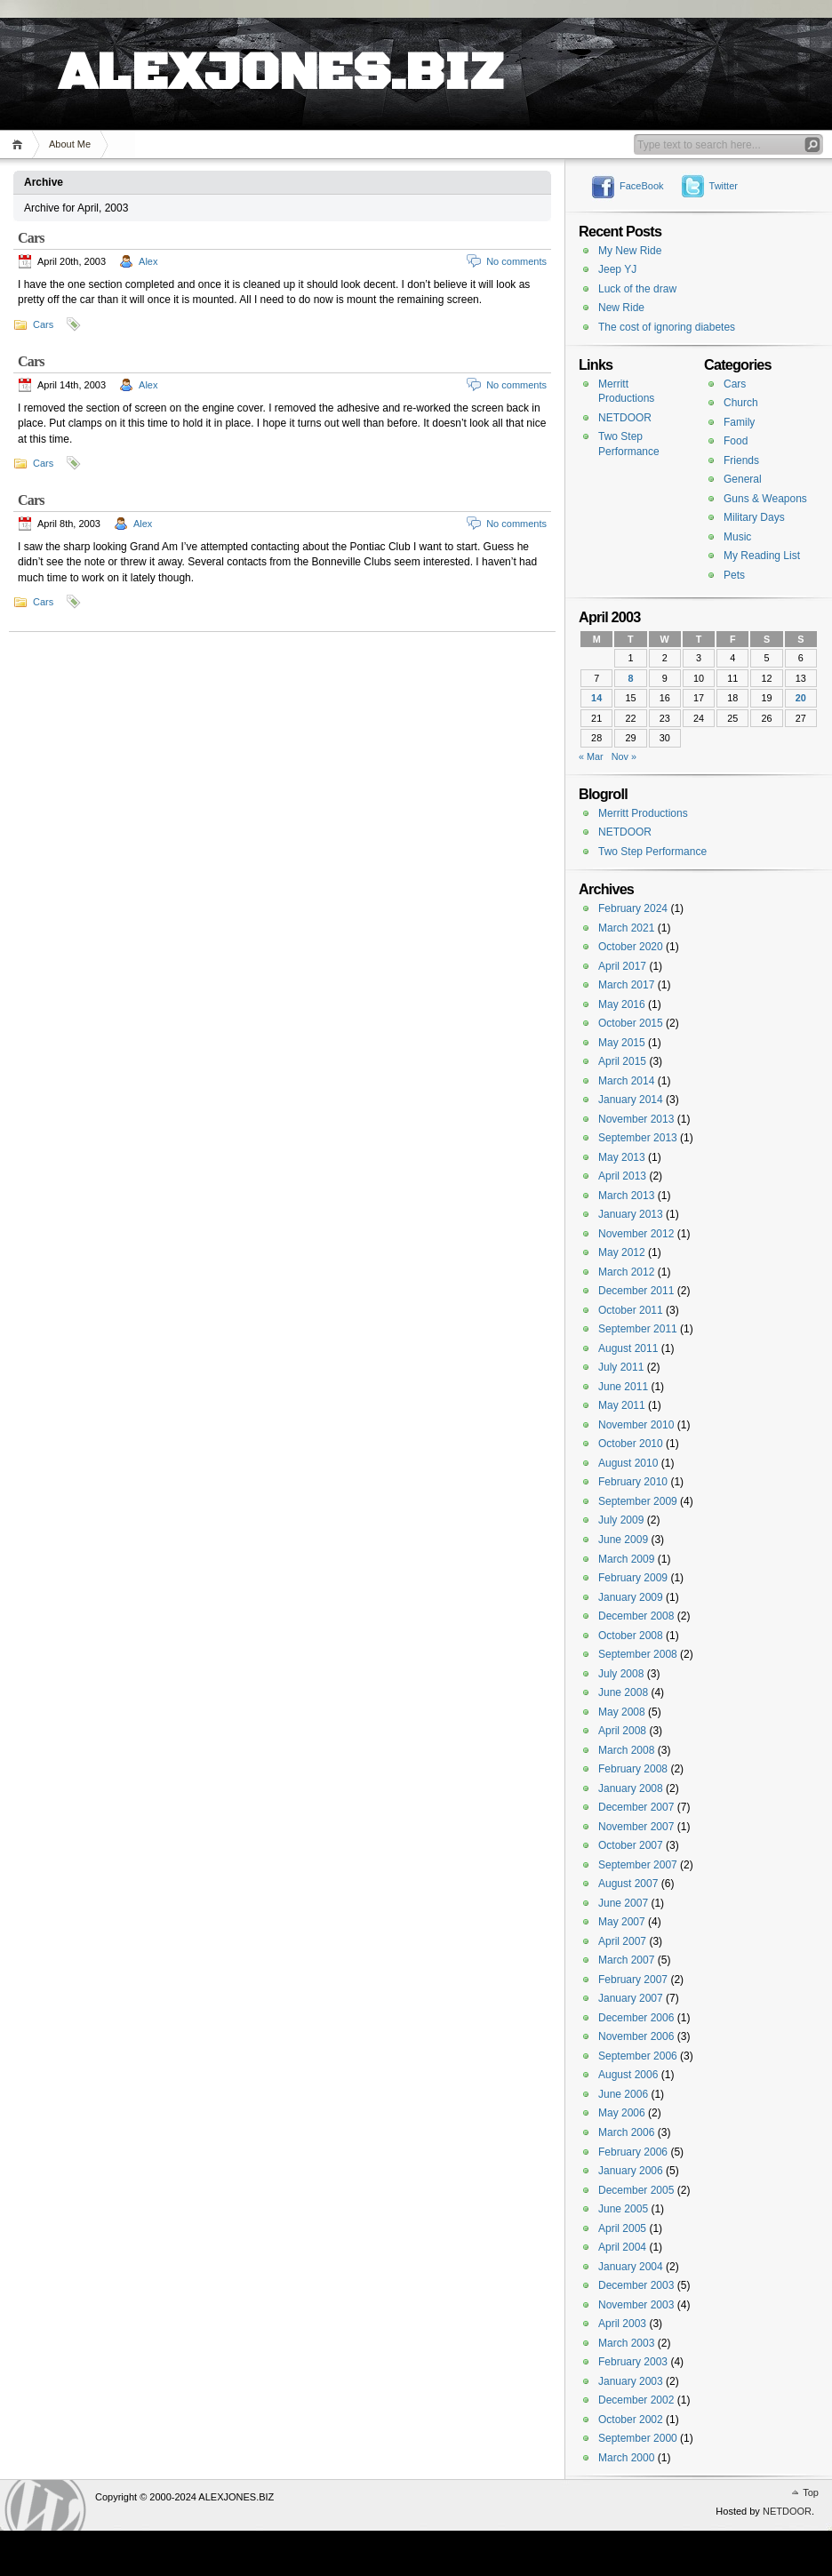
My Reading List (762, 555)
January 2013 (630, 1214)
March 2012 (626, 1272)
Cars (31, 237)
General (743, 479)
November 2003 (636, 2305)
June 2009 (623, 1539)
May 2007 (621, 1922)
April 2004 (622, 2247)
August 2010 (628, 1463)
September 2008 (637, 1654)
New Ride (621, 307)
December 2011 (636, 1290)
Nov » (624, 756)
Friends (741, 460)
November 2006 (636, 2036)
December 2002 (636, 2400)
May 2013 (621, 1157)
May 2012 (621, 1252)
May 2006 (621, 2113)
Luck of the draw (637, 289)
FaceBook (642, 185)
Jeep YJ (617, 269)
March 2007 (626, 1960)
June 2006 (623, 2094)
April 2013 (622, 1176)
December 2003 (636, 2285)
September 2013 (637, 1138)
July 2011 (621, 1367)
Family (739, 422)
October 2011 (630, 1310)
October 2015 (630, 1023)
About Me (70, 144)
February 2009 (633, 1578)
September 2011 (637, 1329)
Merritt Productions (643, 813)
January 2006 (630, 2170)
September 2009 (637, 1501)
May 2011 (621, 1405)
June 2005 (623, 2209)
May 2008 (621, 1712)
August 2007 (628, 1883)
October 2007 (630, 1845)
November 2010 (636, 1425)
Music (737, 537)
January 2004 (630, 2266)
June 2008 (623, 1692)
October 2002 (630, 2419)
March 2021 (626, 928)
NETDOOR (625, 418)
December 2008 (636, 1616)
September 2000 (637, 2438)
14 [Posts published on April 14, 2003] (596, 697)
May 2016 (621, 1004)
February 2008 (633, 1769)
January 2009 (630, 1597)
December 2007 (636, 1807)
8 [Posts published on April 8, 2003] (630, 678)
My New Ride (629, 250)
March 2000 (626, 2458)
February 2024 (633, 908)
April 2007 (622, 1941)
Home (20, 144)
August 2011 (628, 1348)
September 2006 (637, 2056)
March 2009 (626, 1559)
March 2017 (626, 985)
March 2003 (626, 2343)
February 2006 (633, 2152)
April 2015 (622, 1061)
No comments (516, 261)
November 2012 (636, 1234)
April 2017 (622, 966)
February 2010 (633, 1482)
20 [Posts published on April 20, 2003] (801, 697)
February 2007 (633, 1979)
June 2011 (623, 1386)
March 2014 (626, 1081)
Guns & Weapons (765, 498)
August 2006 (628, 2074)
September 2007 (637, 1865)
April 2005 (622, 2228)
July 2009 (621, 1520)
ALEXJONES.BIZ (280, 53)
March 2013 (626, 1195)
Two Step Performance (652, 851)
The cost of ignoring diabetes (666, 327)
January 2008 (630, 1788)
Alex (148, 261)
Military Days (754, 517)
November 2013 (636, 1119)
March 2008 (626, 1750)
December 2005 (636, 2190)
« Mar (591, 756)
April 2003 (622, 2323)
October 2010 (630, 1443)
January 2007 (630, 1998)
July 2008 (621, 1674)
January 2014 (630, 1099)
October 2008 (630, 1635)
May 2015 (621, 1042)
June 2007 (623, 1903)
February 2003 (633, 2362)
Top (811, 2492)
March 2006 (626, 2132)
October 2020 (630, 946)
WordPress (45, 2505)
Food (736, 441)
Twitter (723, 185)
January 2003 (630, 2381)
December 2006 (636, 2018)
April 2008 (622, 1730)
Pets (734, 575)
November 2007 (636, 1826)
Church (741, 402)
